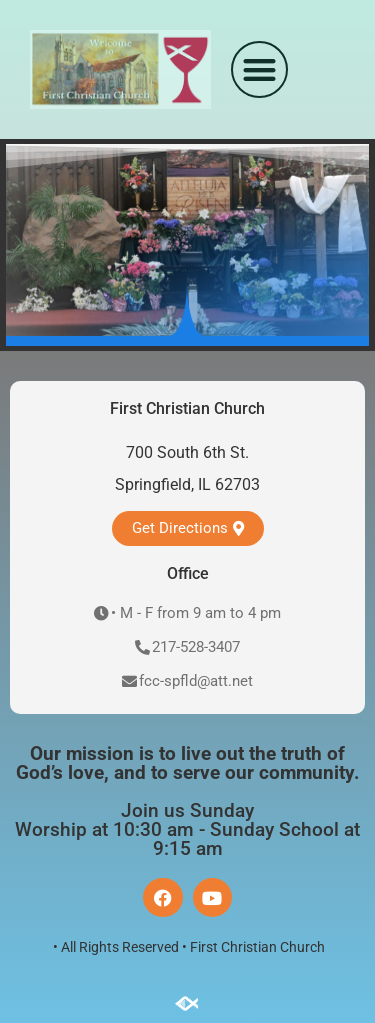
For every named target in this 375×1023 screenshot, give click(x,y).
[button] (259, 69)
